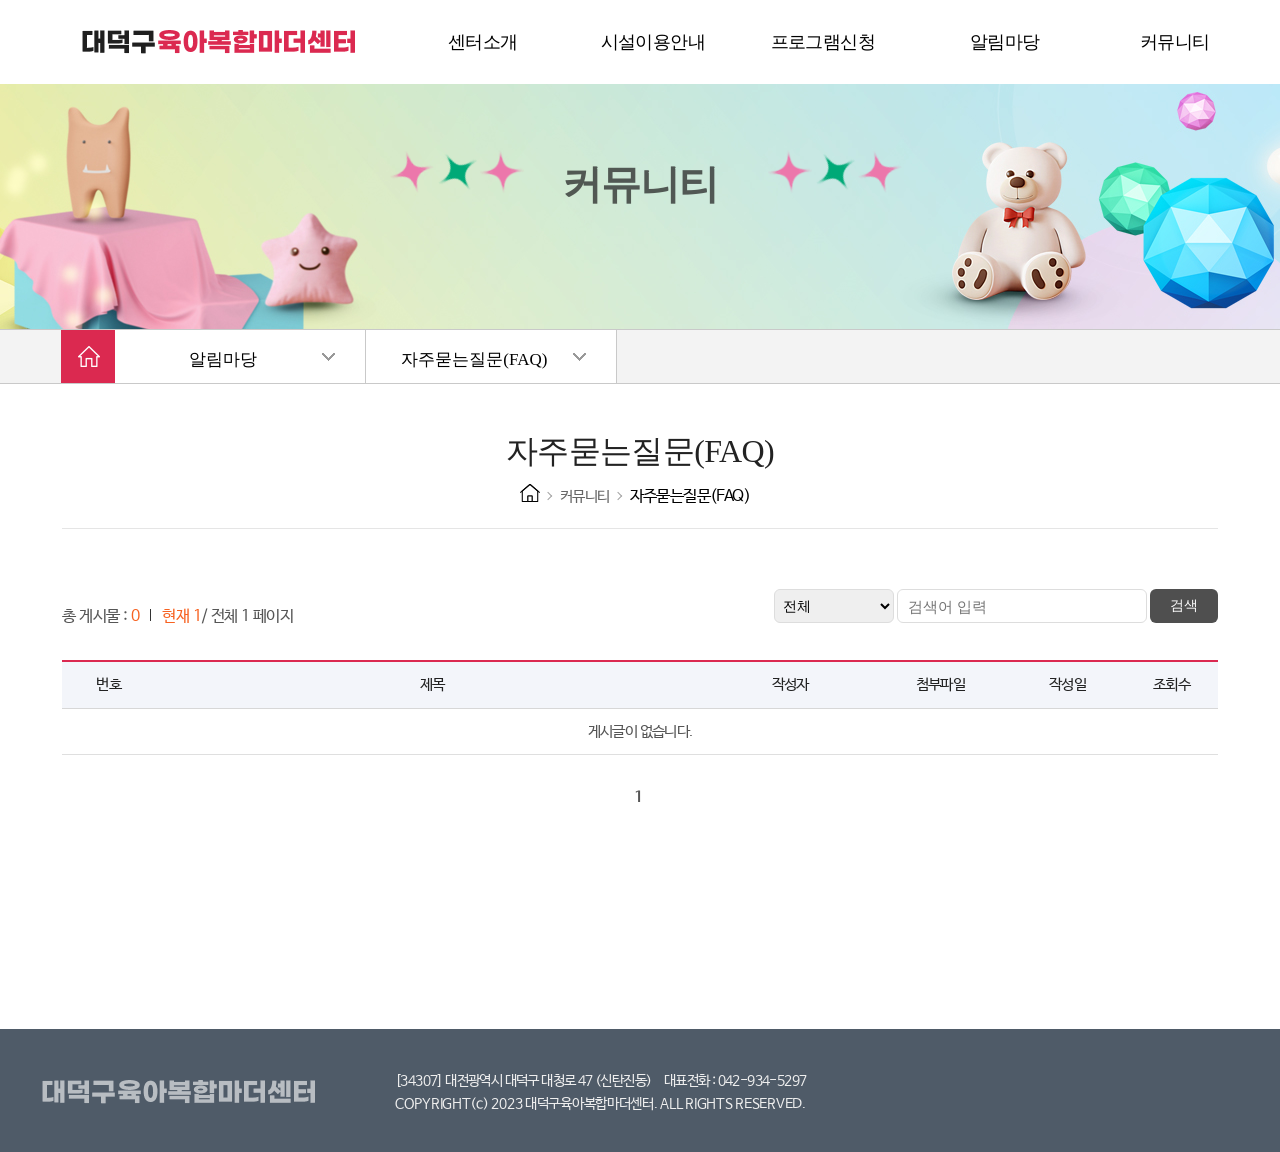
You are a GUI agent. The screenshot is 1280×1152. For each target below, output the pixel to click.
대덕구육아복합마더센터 (182, 1093)
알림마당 (223, 359)
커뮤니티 (585, 496)
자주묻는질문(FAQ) (474, 359)
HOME (530, 493)
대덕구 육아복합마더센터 (220, 42)
